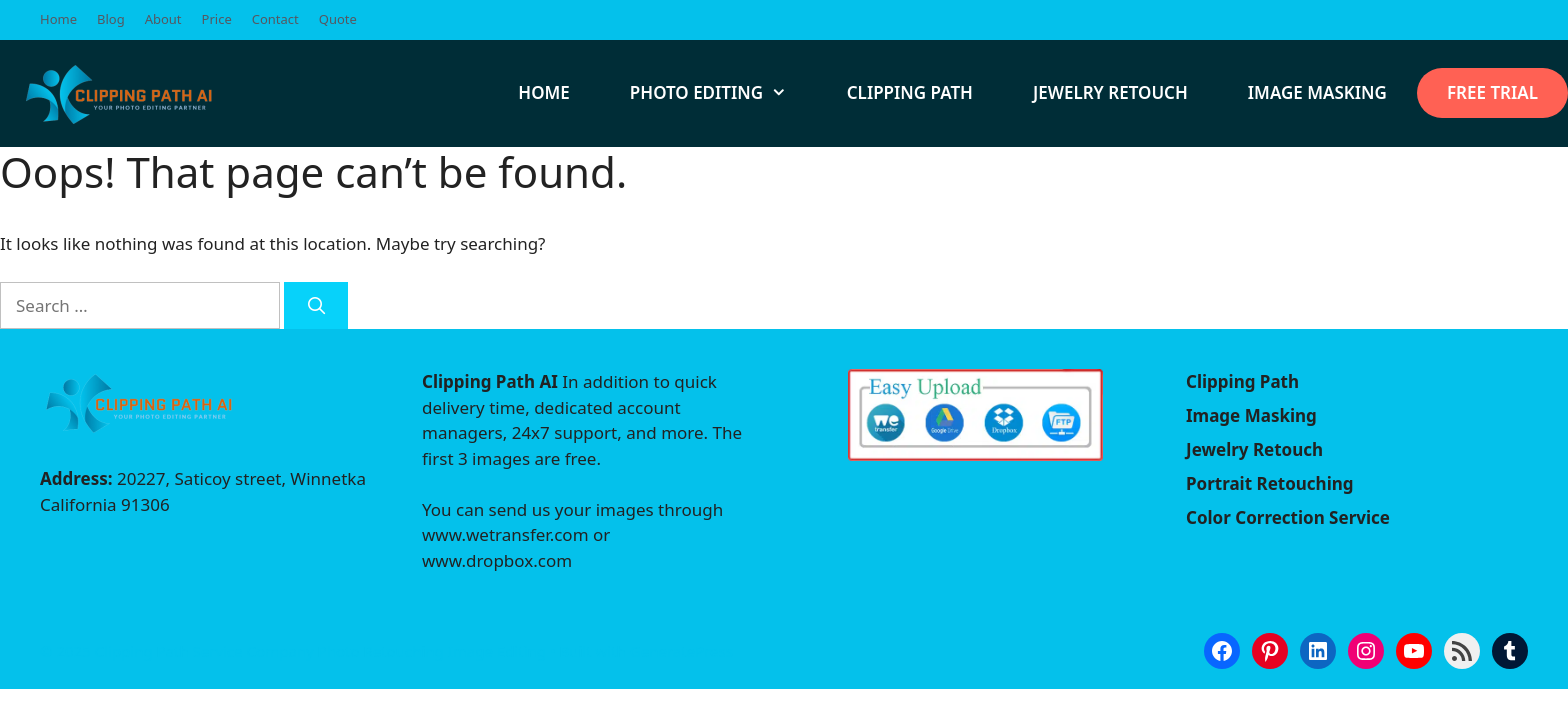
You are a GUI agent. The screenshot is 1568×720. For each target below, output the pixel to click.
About (163, 19)
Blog (111, 19)
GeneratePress (681, 651)
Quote (338, 19)
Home (58, 19)
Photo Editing (723, 93)
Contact (275, 19)
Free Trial (1492, 92)
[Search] (316, 306)
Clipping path (910, 92)
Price (217, 19)
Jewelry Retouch (1110, 92)
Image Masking (1317, 92)
